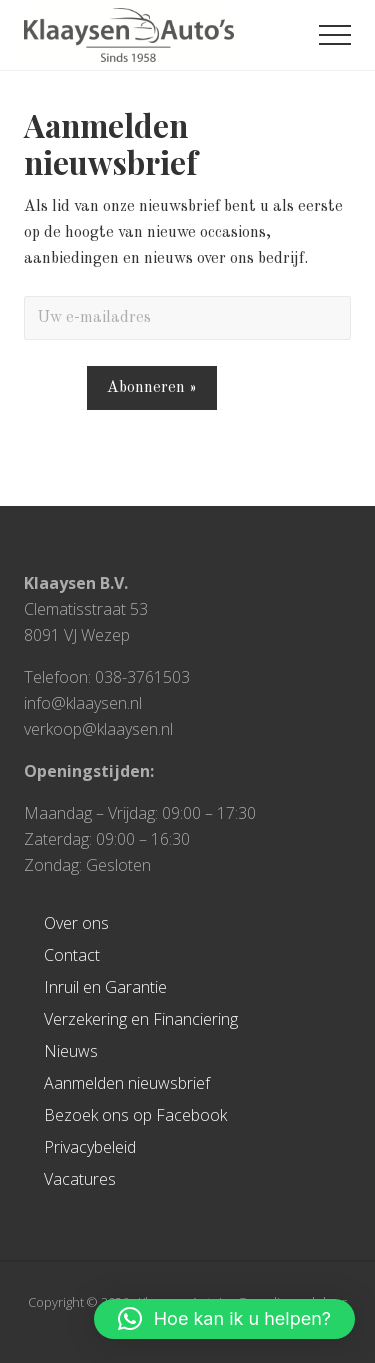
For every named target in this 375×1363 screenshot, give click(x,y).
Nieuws (71, 1051)
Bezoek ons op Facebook (135, 1115)
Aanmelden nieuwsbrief (127, 1083)
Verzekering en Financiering (141, 1019)
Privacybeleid (90, 1147)
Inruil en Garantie (105, 987)
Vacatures (80, 1179)
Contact (72, 955)
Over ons (76, 923)
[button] (335, 35)
